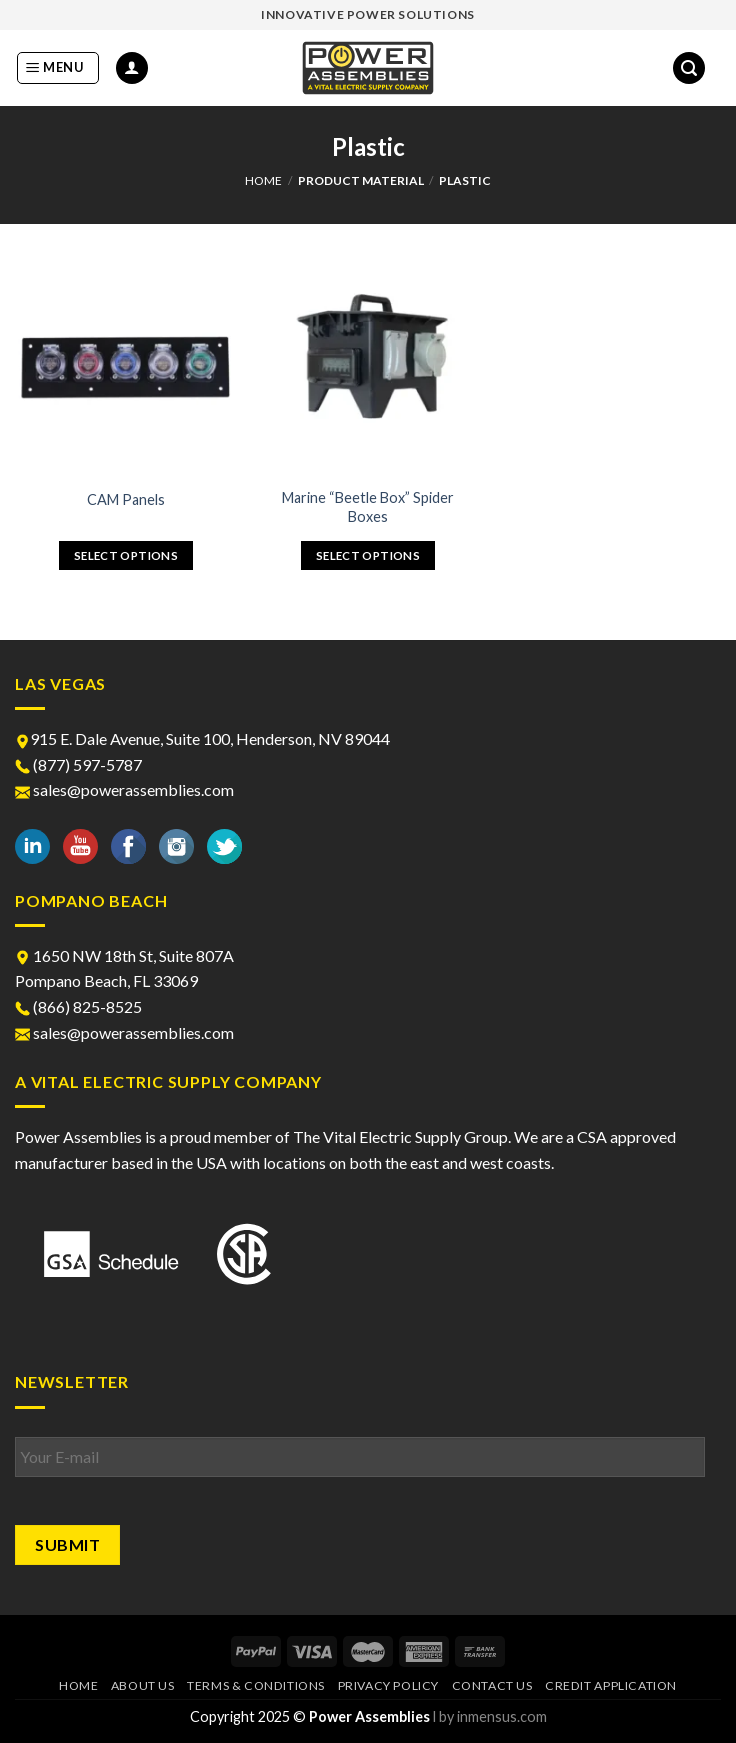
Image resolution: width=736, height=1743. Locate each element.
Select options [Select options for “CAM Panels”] (126, 555)
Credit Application (611, 1685)
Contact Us (492, 1685)
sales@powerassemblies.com (124, 789)
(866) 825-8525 (78, 1006)
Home (263, 180)
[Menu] (58, 68)
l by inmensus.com (490, 1716)
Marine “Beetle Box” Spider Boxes (368, 507)
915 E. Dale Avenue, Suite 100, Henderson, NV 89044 (202, 738)
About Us (143, 1685)
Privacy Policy (389, 1685)
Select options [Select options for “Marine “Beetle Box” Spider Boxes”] (368, 555)
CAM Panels (126, 499)
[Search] (689, 68)
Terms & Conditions (256, 1685)
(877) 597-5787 (78, 764)
